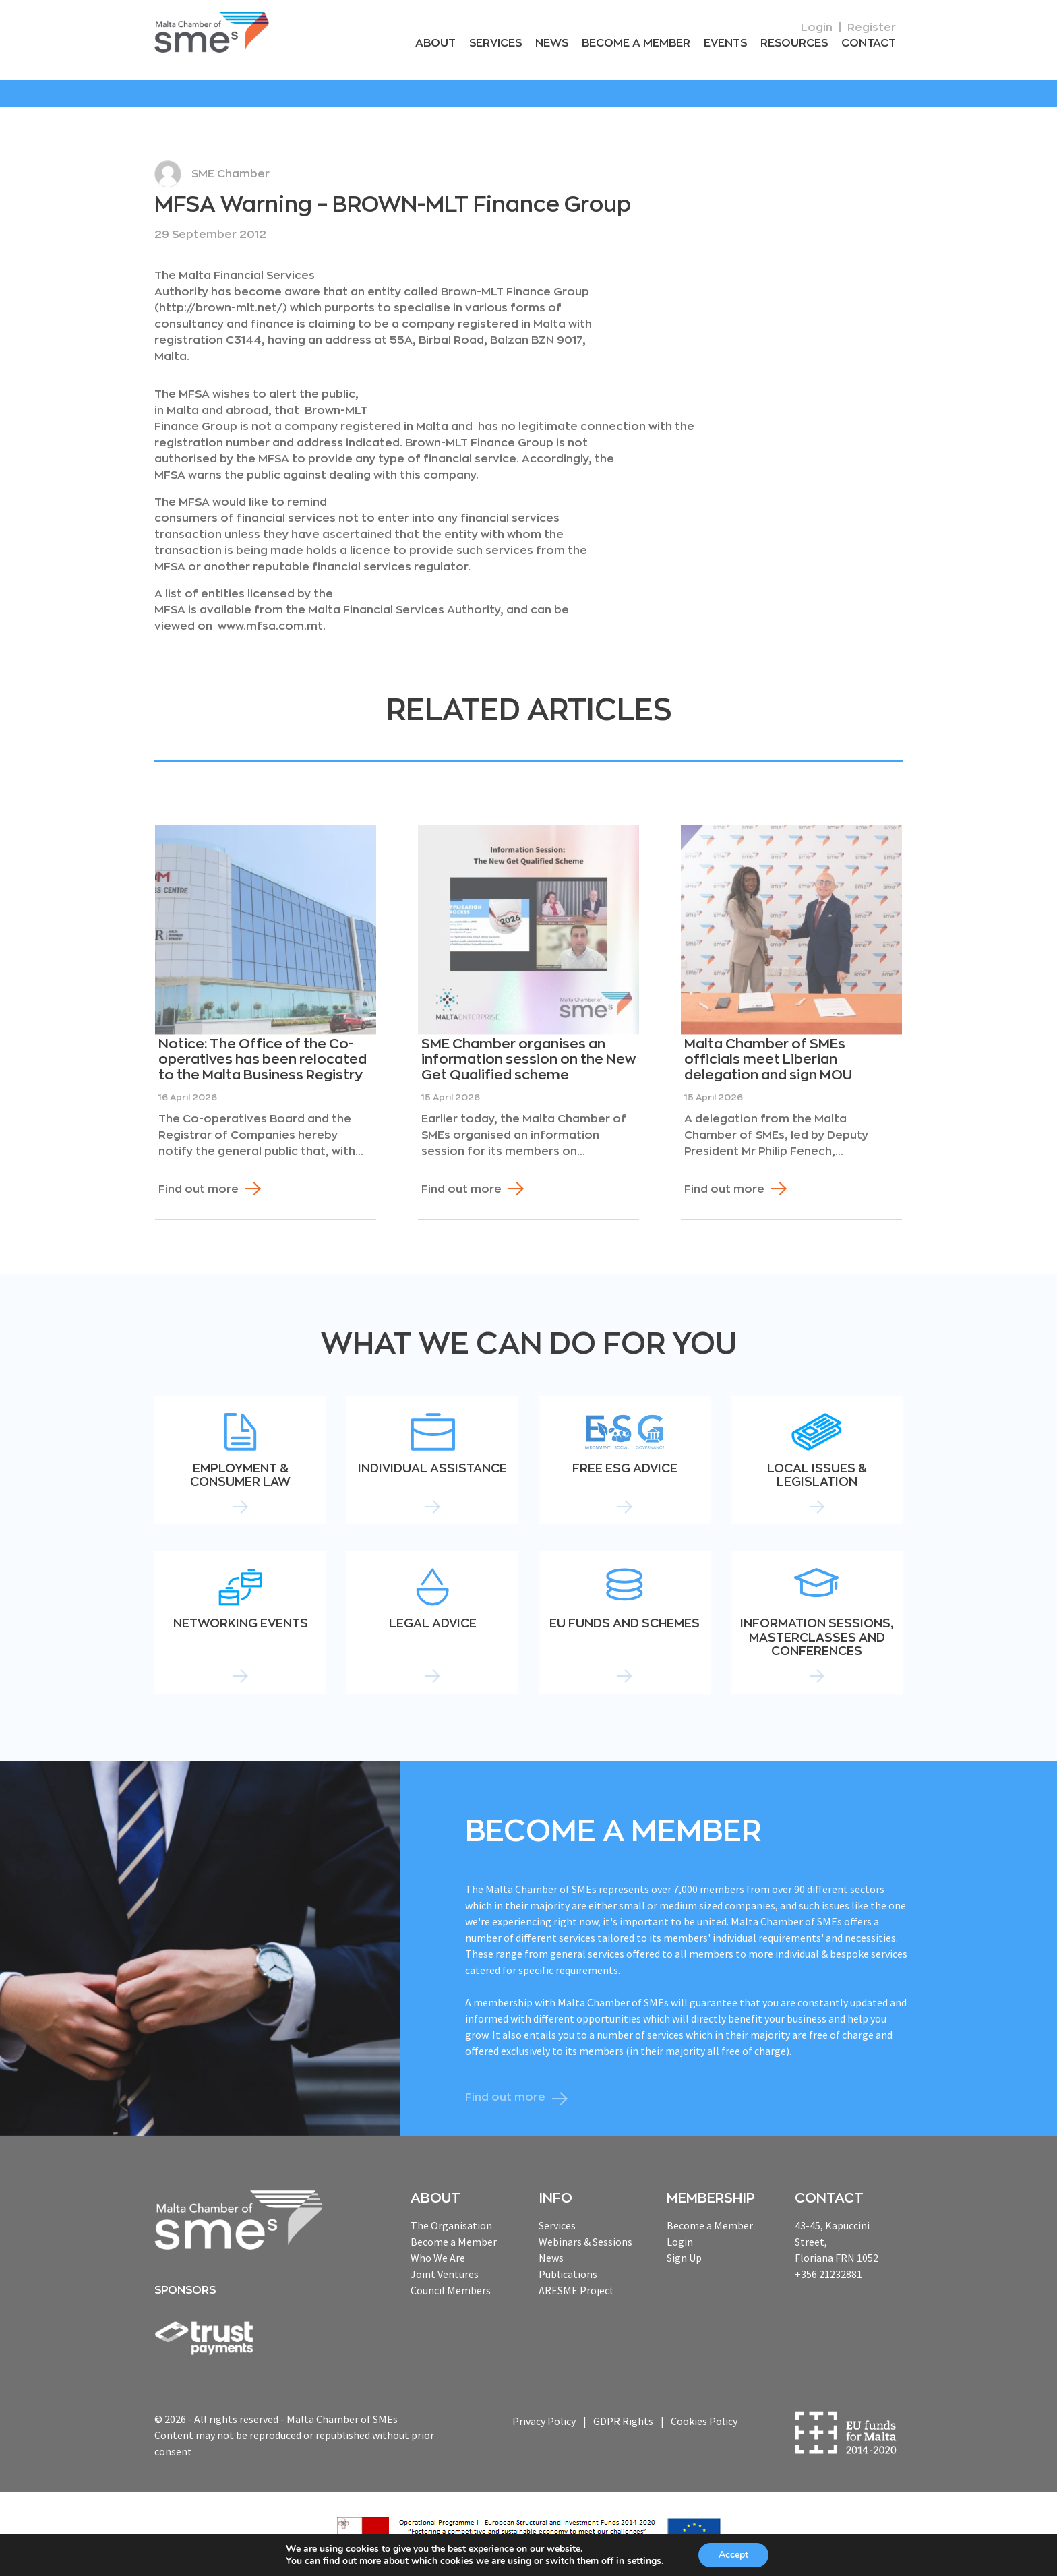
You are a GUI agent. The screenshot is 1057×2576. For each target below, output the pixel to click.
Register (871, 27)
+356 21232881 (828, 2274)
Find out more (198, 1189)
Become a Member (636, 43)
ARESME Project (576, 2290)
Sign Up (684, 2258)
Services (495, 43)
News (551, 43)
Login (817, 27)
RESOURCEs (794, 43)
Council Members (451, 2290)
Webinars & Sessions (585, 2241)
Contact (868, 43)
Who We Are (438, 2258)
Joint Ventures (445, 2274)
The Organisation (451, 2225)
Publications (568, 2274)
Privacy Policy (544, 2421)
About (435, 43)
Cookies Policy (704, 2421)
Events (725, 43)
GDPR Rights (623, 2421)
